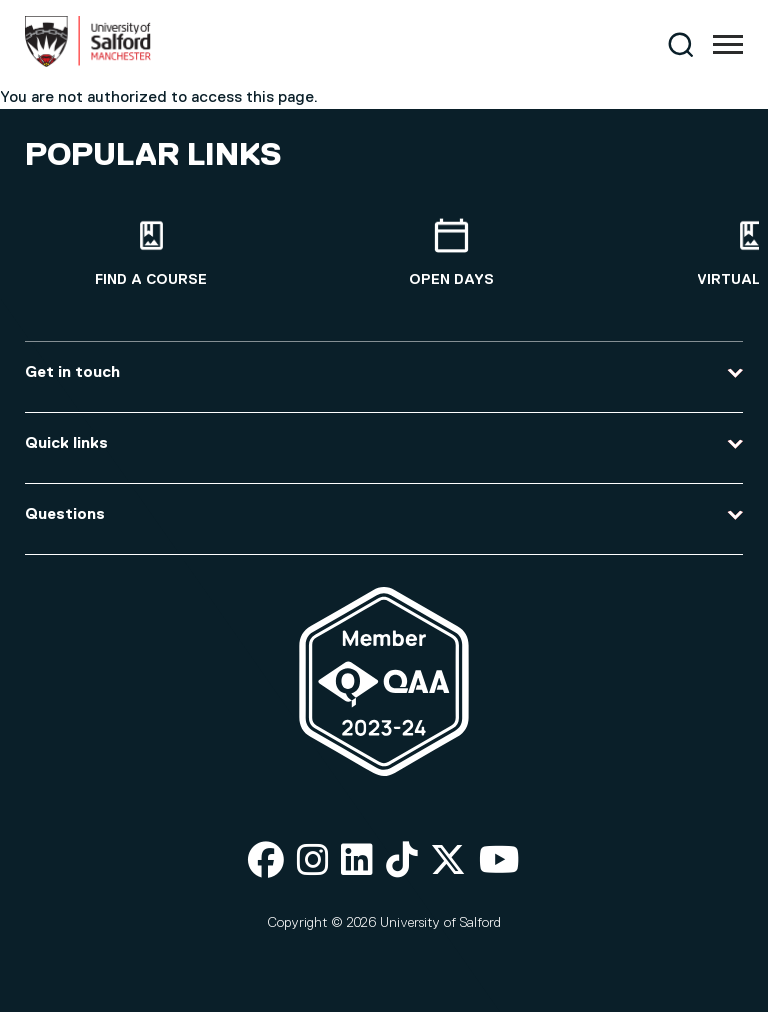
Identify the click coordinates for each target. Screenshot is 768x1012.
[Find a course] (151, 253)
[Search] (680, 44)
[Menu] (728, 45)
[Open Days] (451, 253)
